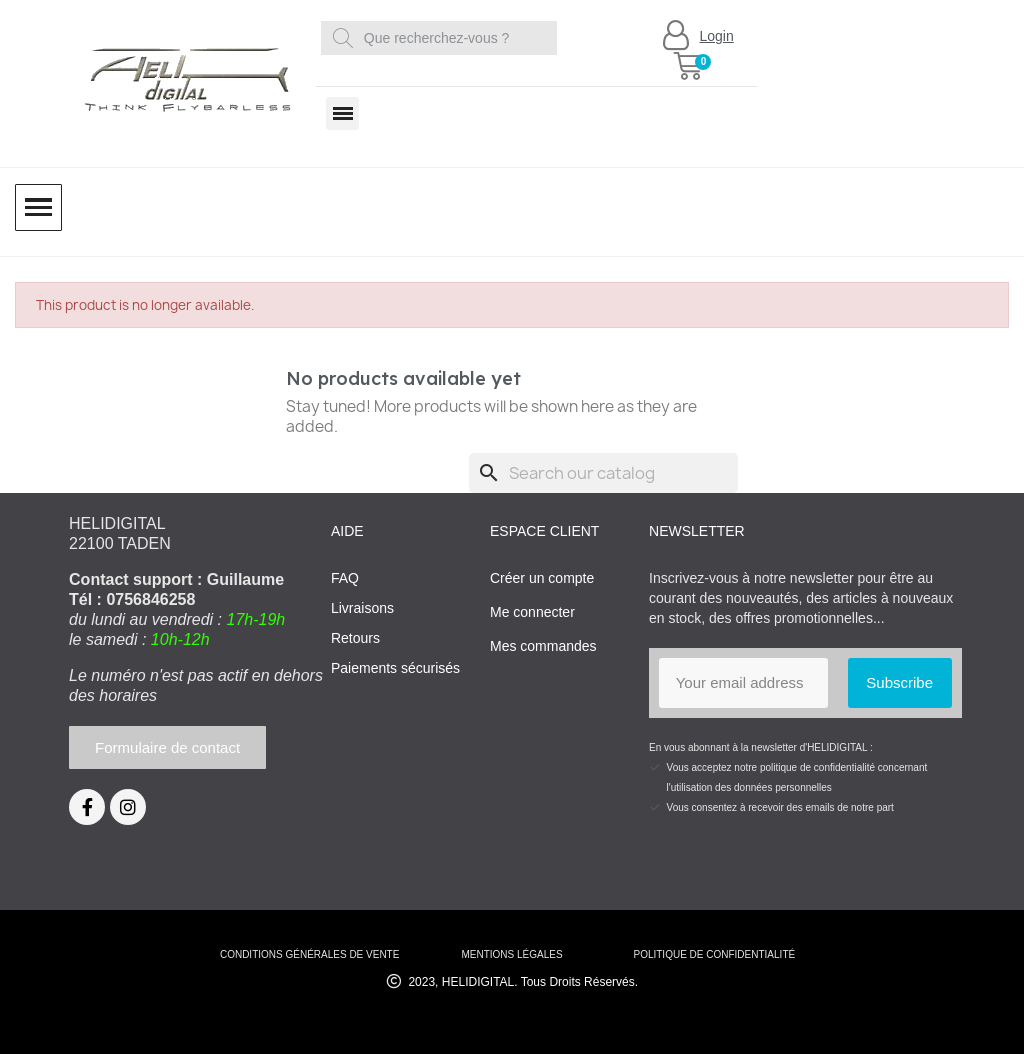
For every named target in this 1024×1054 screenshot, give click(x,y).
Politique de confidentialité (714, 954)
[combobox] (442, 38)
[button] (688, 66)
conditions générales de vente (309, 954)
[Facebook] (87, 807)
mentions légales (511, 954)
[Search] (603, 473)
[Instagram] (128, 807)
